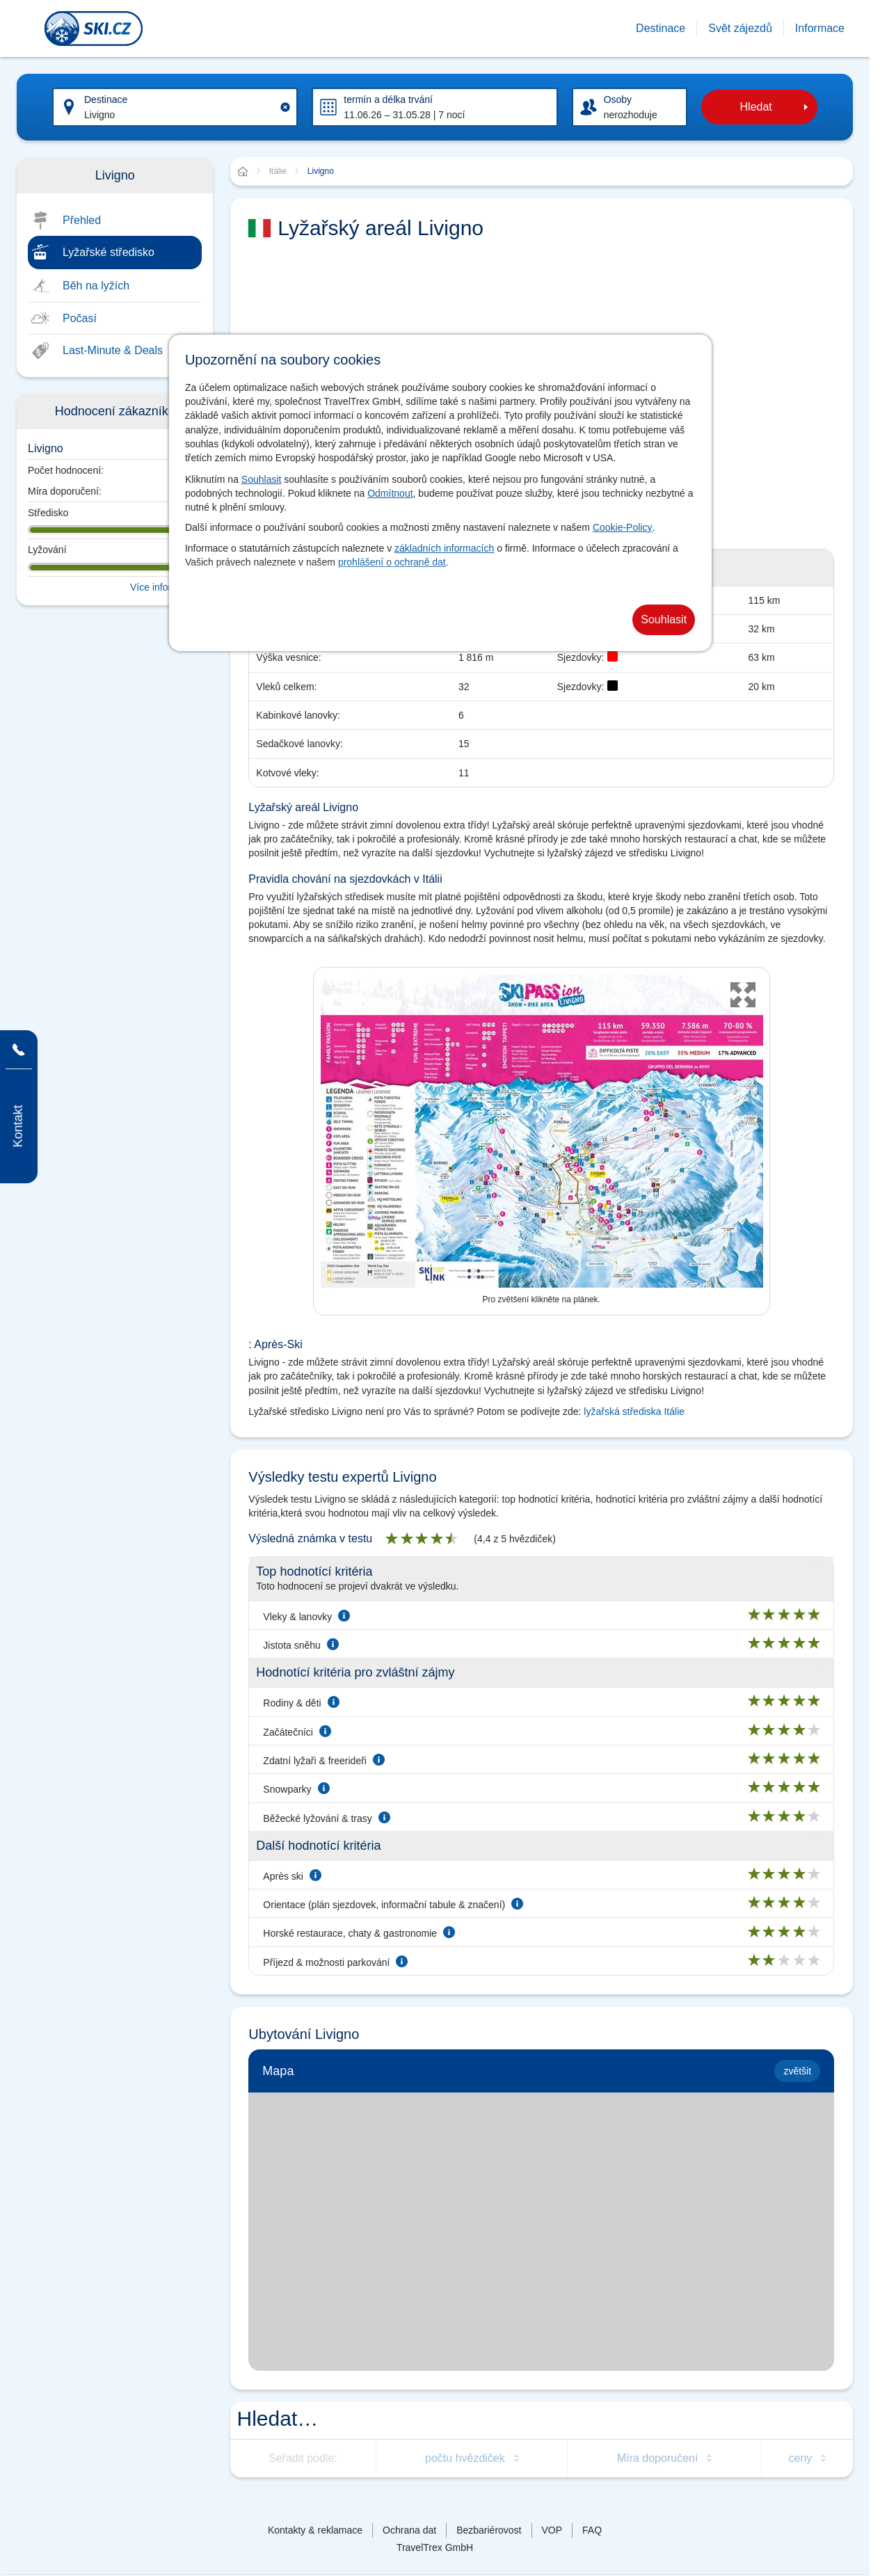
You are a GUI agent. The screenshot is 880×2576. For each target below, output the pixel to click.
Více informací (161, 587)
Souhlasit (261, 479)
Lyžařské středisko (108, 252)
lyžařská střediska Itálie (634, 1411)
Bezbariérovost (488, 2530)
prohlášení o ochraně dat (392, 562)
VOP (552, 2530)
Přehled (82, 220)
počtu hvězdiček (465, 2458)
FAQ (592, 2530)
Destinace (105, 99)
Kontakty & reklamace (315, 2530)
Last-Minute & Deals (113, 350)
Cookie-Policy (623, 527)
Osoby (618, 99)
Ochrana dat (409, 2530)
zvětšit (797, 2071)
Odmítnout (390, 493)
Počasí (80, 318)
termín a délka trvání (388, 99)
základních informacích (444, 548)
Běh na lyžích (96, 285)
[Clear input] (285, 107)
